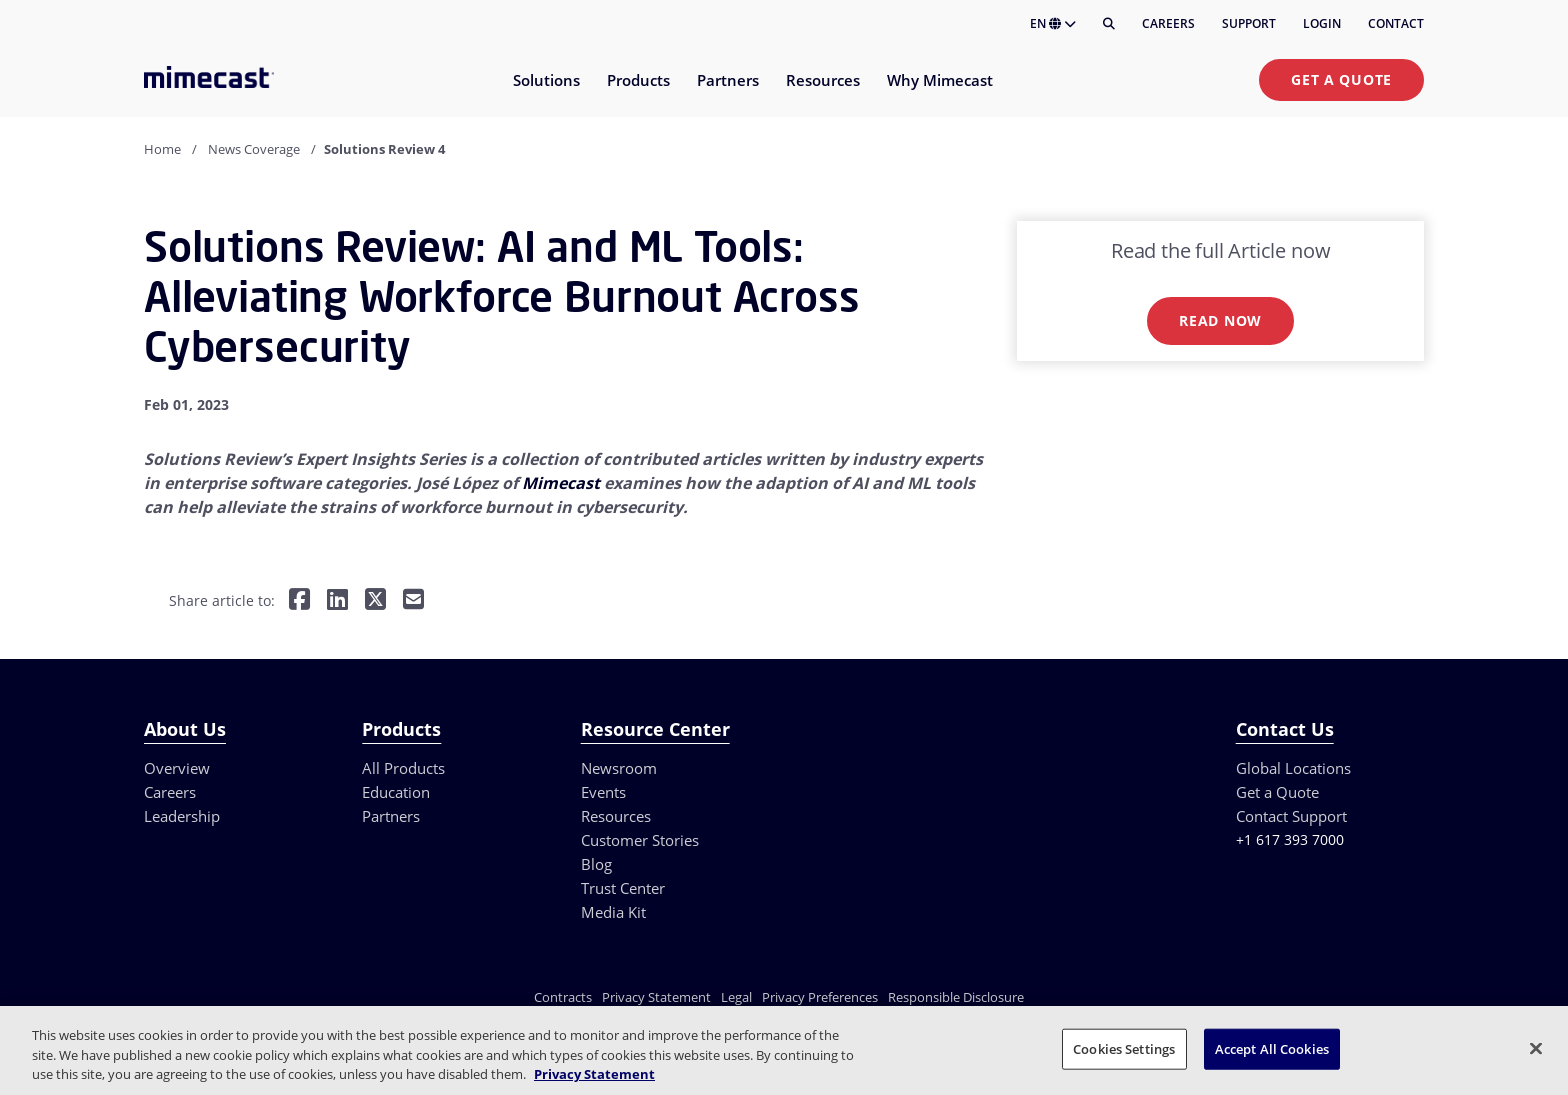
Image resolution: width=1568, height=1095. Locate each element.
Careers (1168, 23)
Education (396, 792)
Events (603, 792)
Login (1322, 23)
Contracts (563, 997)
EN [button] (1053, 23)
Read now (1220, 320)
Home (162, 149)
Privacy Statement (656, 997)
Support (1249, 23)
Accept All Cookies (1272, 1048)
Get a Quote (1341, 79)
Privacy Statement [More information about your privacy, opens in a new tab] (594, 1074)
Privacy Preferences (820, 997)
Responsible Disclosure (956, 997)
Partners (391, 816)
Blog (596, 864)
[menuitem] (545, 92)
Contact (1396, 23)
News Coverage (254, 149)
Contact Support (1291, 816)
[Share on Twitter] (375, 601)
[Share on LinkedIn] (337, 601)
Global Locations (1293, 768)
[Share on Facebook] (299, 601)
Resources (616, 816)
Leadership (182, 816)
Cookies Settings (1124, 1048)
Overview (177, 768)
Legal (736, 997)
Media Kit (613, 912)
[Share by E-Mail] (413, 601)
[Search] (1109, 24)
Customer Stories (640, 840)
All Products (403, 768)
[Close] (1536, 1048)
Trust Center (623, 888)
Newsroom (619, 768)
